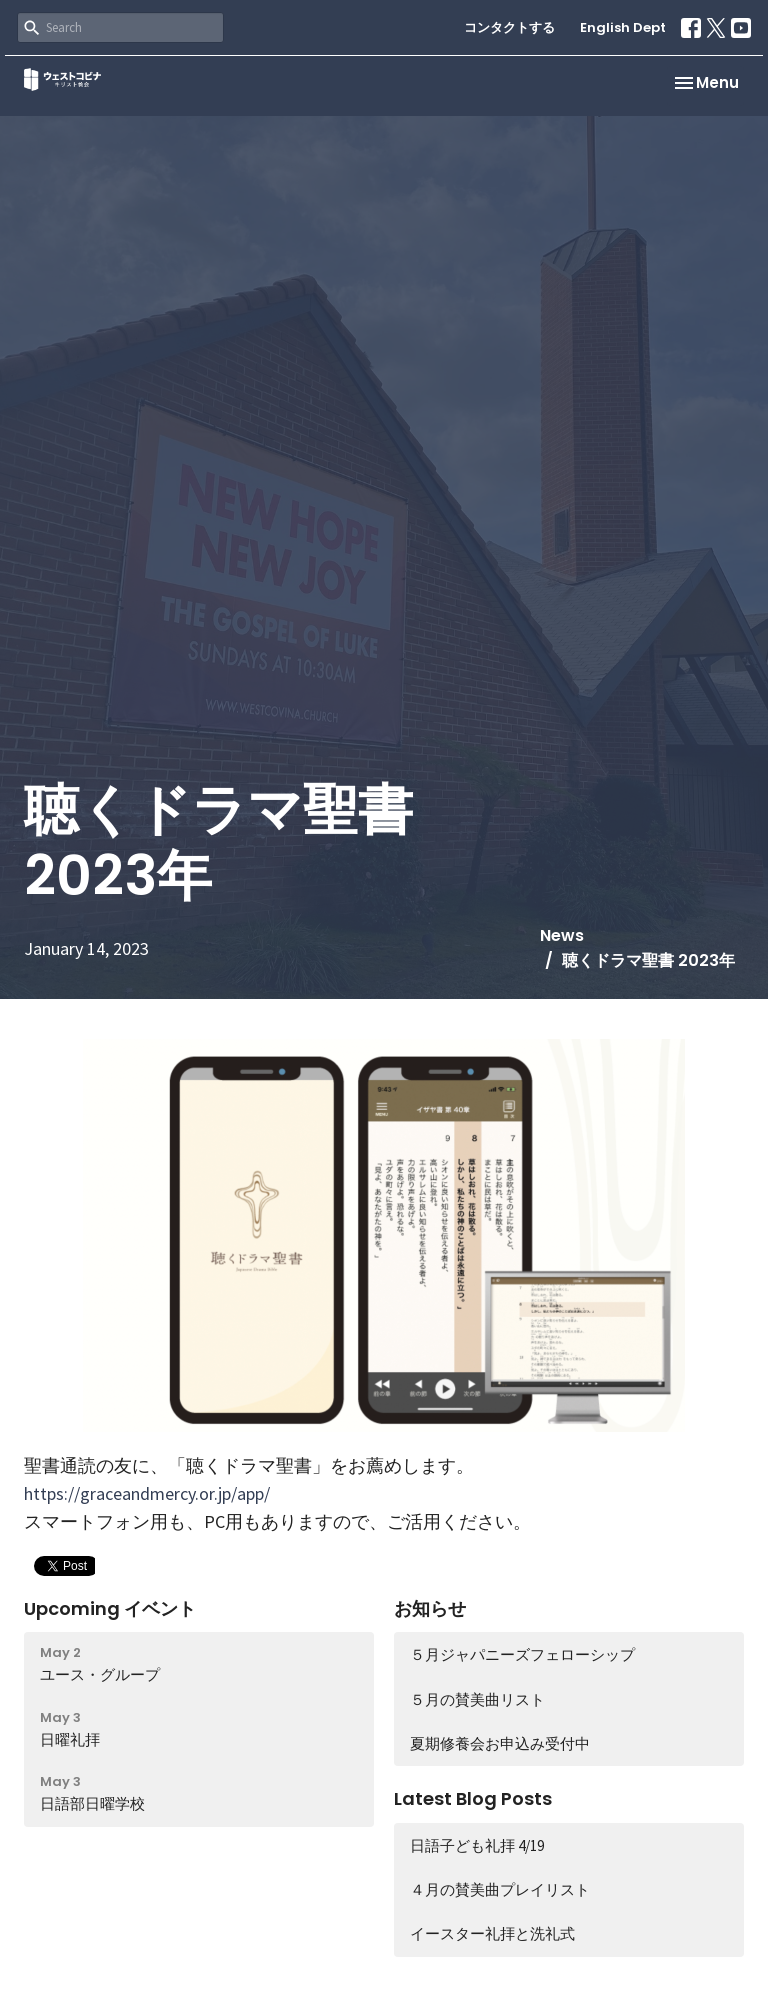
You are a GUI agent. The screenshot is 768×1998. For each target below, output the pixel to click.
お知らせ (430, 1608)
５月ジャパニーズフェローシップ (522, 1654)
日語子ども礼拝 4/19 (477, 1845)
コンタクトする (509, 27)
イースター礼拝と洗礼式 (492, 1933)
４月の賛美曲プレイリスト (500, 1889)
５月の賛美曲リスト (477, 1699)
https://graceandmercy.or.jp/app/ (147, 1493)
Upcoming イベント (110, 1608)
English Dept (623, 27)
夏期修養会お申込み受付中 (500, 1743)
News (562, 935)
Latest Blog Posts (473, 1798)
